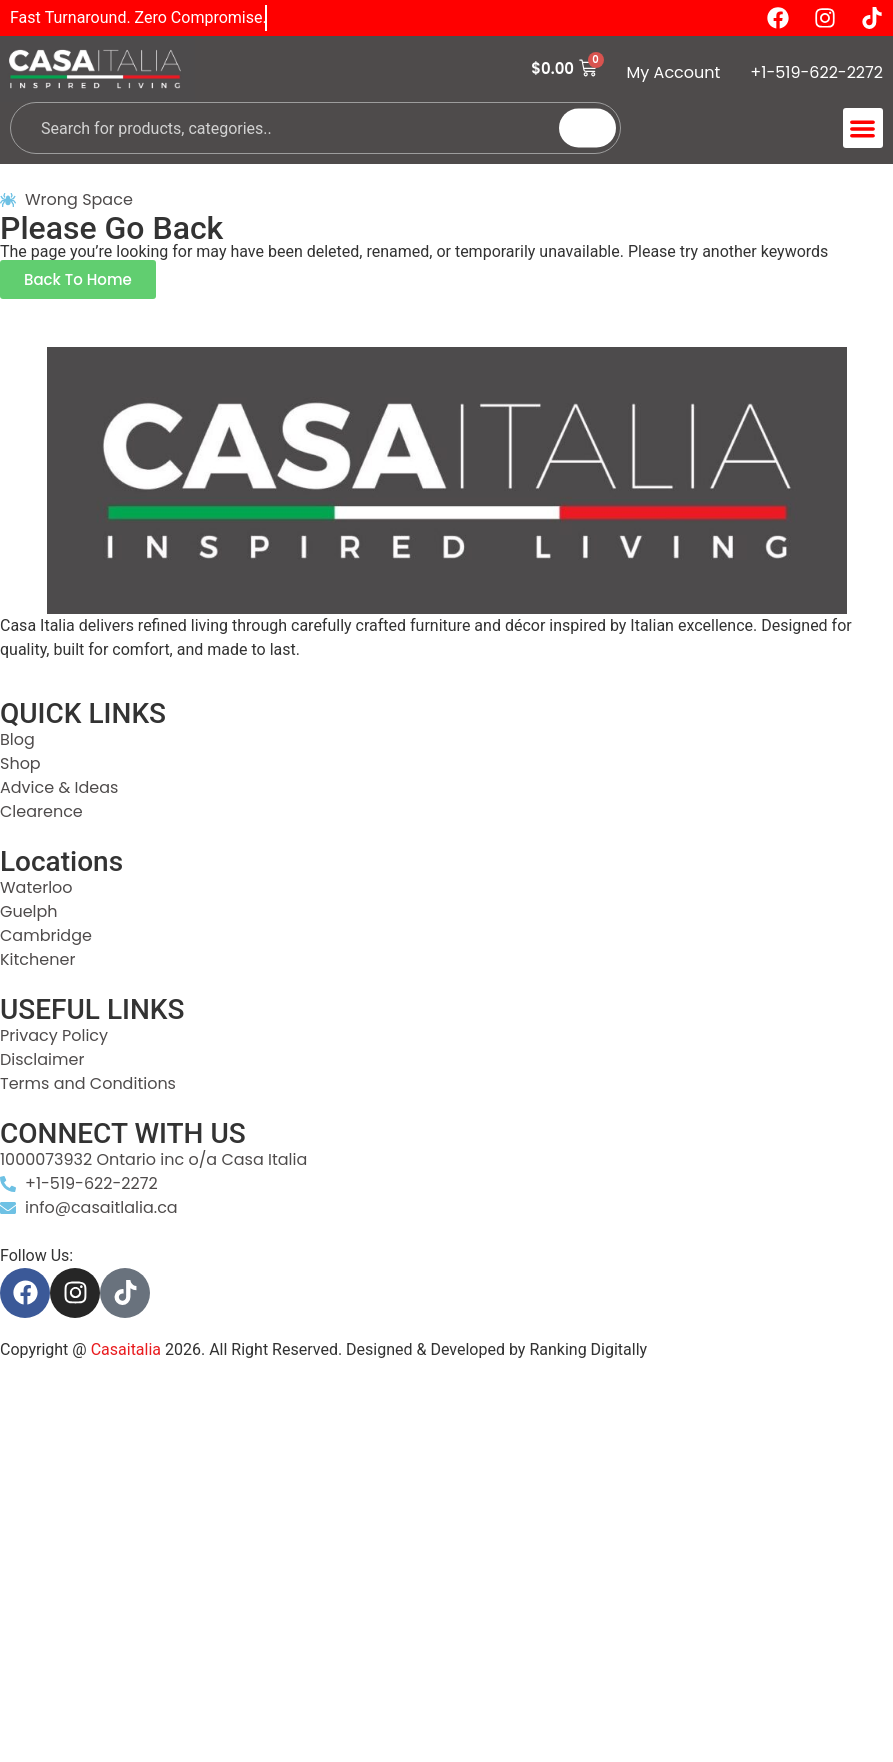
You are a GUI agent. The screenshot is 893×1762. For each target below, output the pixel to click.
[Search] (587, 128)
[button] (863, 128)
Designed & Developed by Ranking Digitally (496, 1349)
